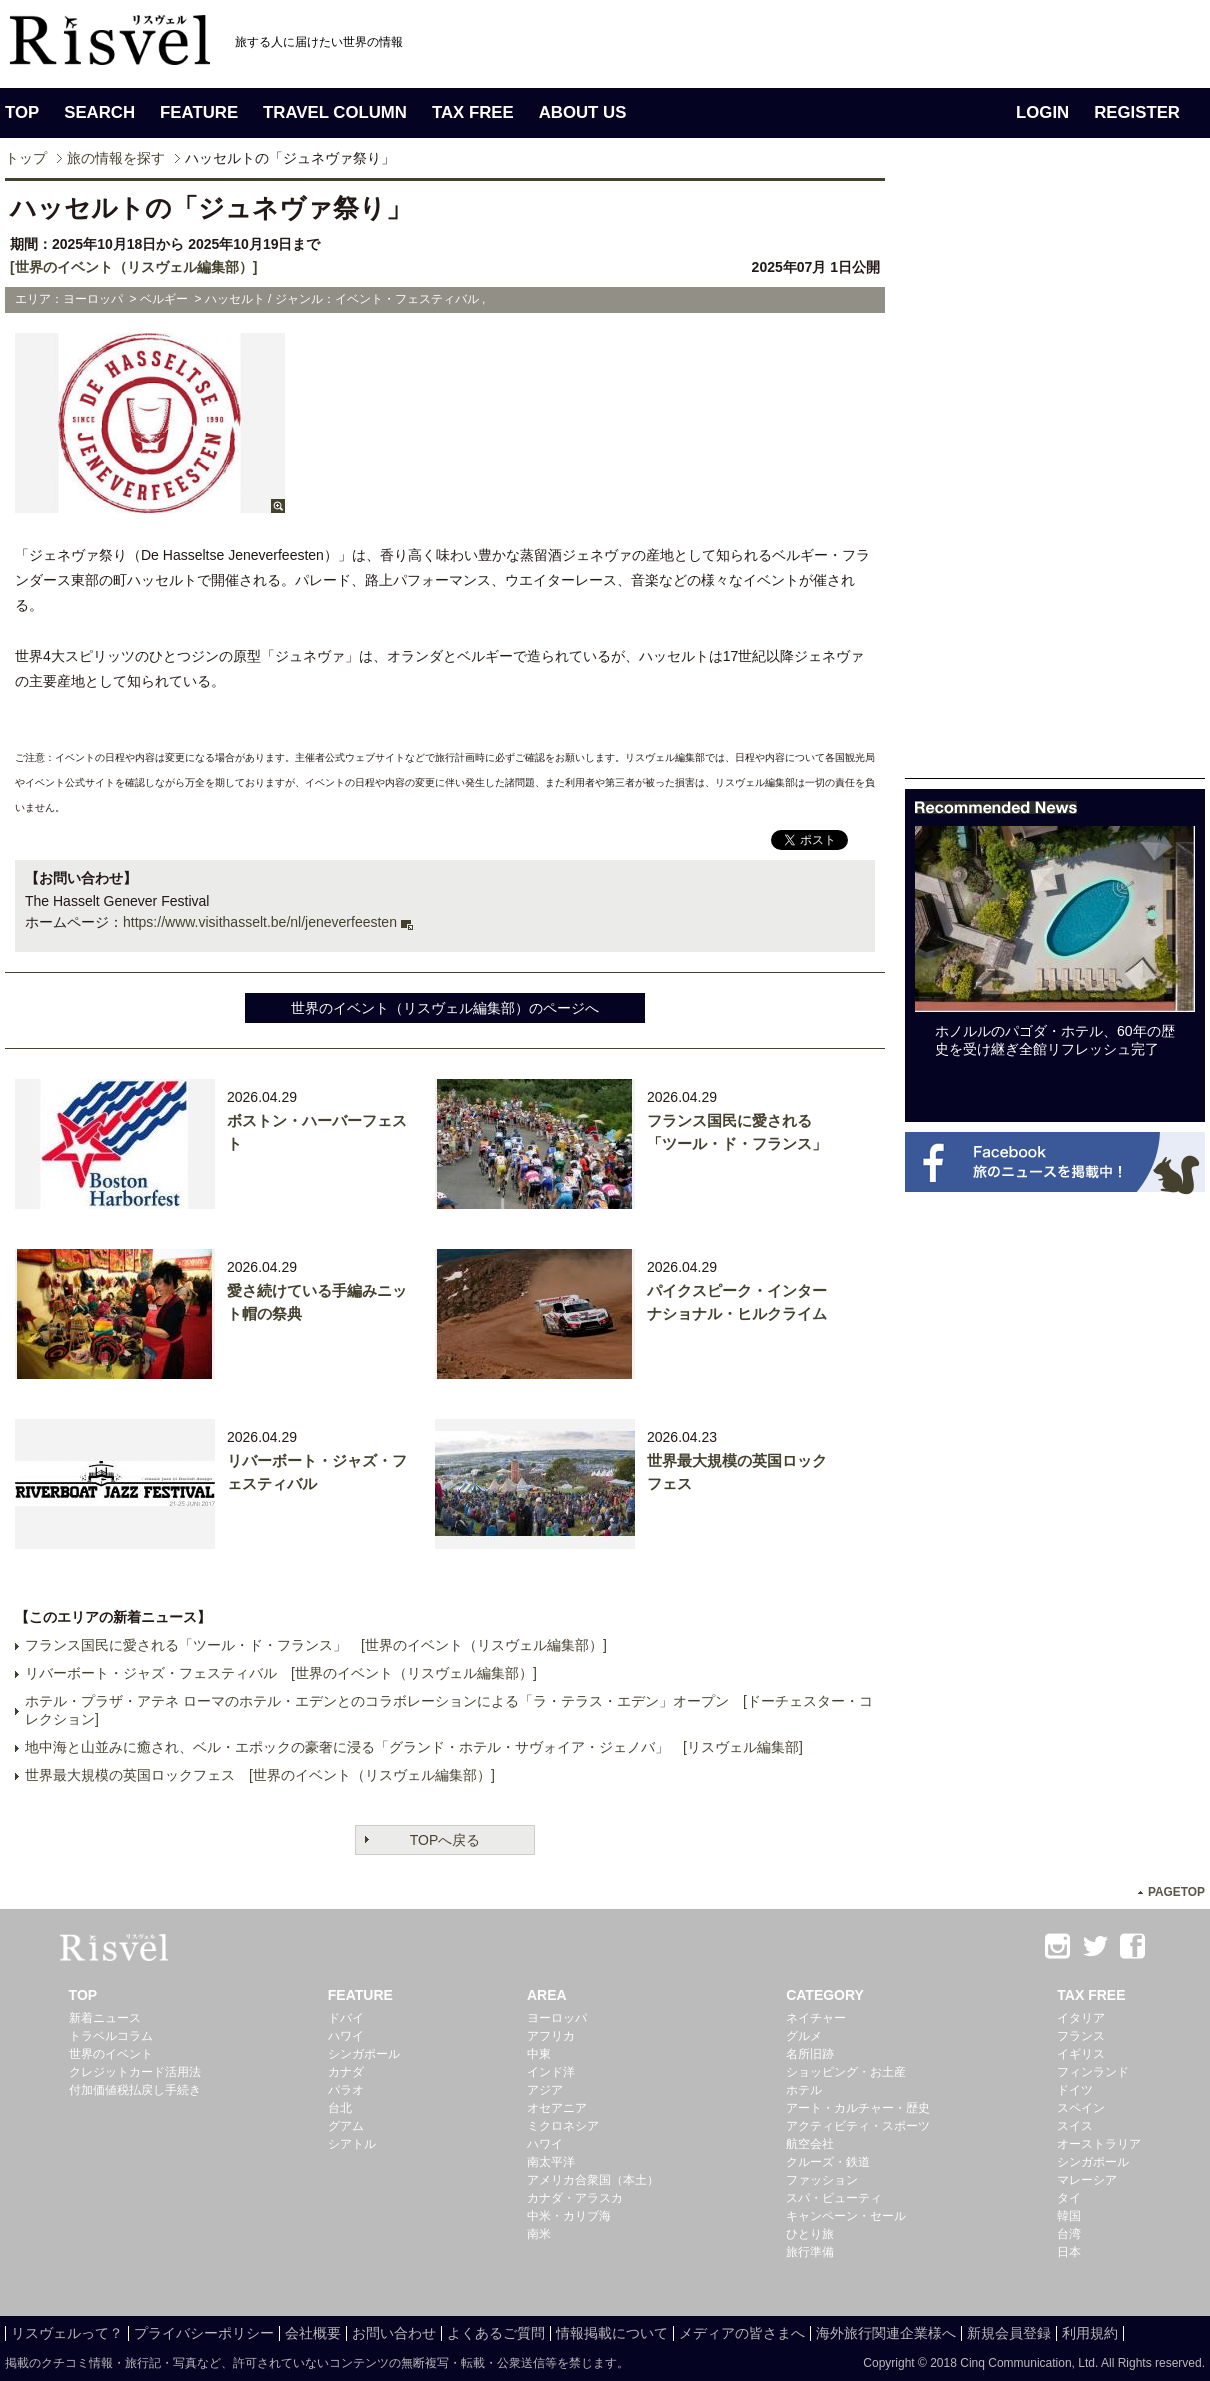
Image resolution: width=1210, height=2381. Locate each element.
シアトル (352, 2144)
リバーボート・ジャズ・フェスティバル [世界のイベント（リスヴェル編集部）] (281, 1673)
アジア (545, 2090)
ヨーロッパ (557, 2018)
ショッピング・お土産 (846, 2072)
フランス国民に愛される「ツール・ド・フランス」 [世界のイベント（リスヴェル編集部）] (316, 1645)
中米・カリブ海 (569, 2216)
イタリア (1081, 2018)
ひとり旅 (810, 2234)
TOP (22, 112)
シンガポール (364, 2054)
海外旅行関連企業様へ (886, 2333)
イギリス (1081, 2054)
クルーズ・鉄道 (828, 2162)
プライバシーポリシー (204, 2333)
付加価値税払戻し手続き (135, 2090)
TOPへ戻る (445, 1840)
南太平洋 (551, 2162)
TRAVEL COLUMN (335, 112)
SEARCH (99, 112)
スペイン (1081, 2108)
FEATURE (199, 112)
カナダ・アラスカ (575, 2198)
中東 (539, 2054)
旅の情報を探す (116, 158)
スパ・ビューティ (834, 2198)
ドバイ (346, 2018)
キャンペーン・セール (846, 2216)
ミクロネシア (563, 2126)
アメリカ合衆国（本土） (593, 2180)
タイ (1069, 2198)
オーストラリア (1099, 2144)
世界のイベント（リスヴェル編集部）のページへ (445, 1008)
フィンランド (1093, 2072)
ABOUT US (583, 112)
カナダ (346, 2072)
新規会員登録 (1009, 2333)
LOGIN (1042, 112)
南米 (539, 2234)
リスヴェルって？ (67, 2333)
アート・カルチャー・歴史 (858, 2108)
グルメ (804, 2036)
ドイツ (1075, 2090)
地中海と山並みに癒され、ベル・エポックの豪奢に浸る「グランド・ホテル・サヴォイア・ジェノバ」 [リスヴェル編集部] (414, 1747)
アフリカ (551, 2036)
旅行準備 (810, 2252)
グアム (346, 2126)
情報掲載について (612, 2333)
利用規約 (1090, 2333)
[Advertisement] (1055, 478)
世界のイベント (111, 2054)
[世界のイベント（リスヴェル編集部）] (133, 267)
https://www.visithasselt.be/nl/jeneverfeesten (260, 922)
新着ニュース (105, 2018)
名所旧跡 (810, 2054)
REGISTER (1137, 112)
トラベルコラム (111, 2036)
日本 (1069, 2252)
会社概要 (313, 2333)
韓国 (1069, 2216)
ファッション (822, 2180)
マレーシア (1087, 2180)
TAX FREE (473, 112)
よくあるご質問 (496, 2333)
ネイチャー (816, 2018)
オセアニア (557, 2108)
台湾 (1069, 2234)
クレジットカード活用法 (135, 2072)
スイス (1075, 2126)
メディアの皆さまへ (742, 2333)
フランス (1081, 2036)
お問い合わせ (394, 2333)
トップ (26, 158)
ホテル (804, 2090)
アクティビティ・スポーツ (858, 2126)
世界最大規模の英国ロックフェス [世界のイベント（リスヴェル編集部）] (260, 1775)
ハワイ (346, 2036)
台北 (340, 2108)
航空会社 (810, 2144)
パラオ (346, 2090)
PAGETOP (1176, 1892)
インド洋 (551, 2072)
